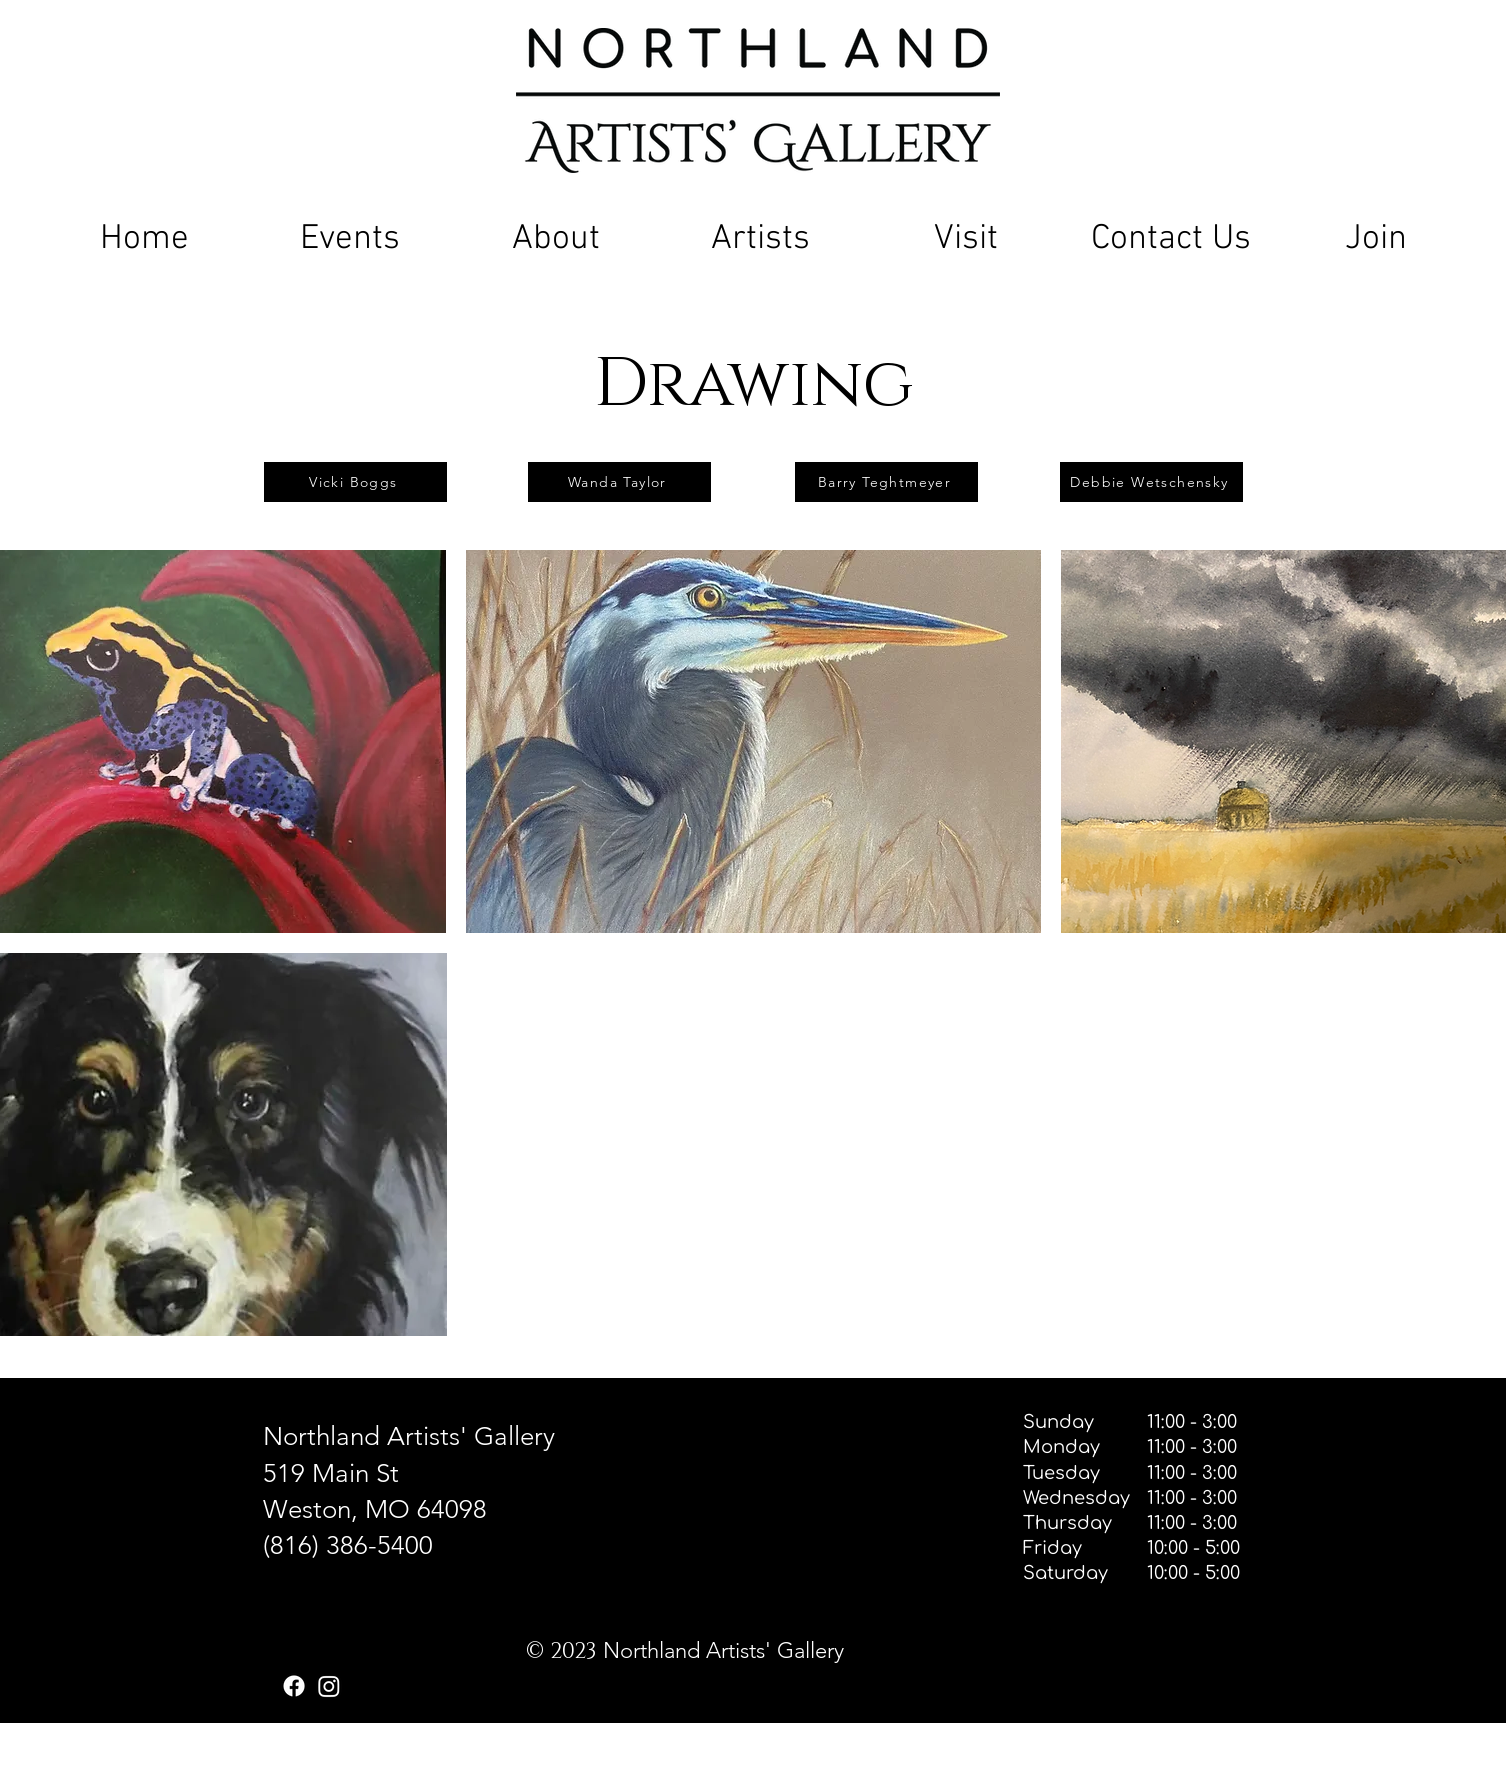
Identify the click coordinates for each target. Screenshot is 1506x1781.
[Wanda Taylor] (619, 482)
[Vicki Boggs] (355, 482)
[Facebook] (294, 1686)
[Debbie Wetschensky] (1151, 482)
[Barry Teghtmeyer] (886, 482)
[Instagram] (329, 1686)
